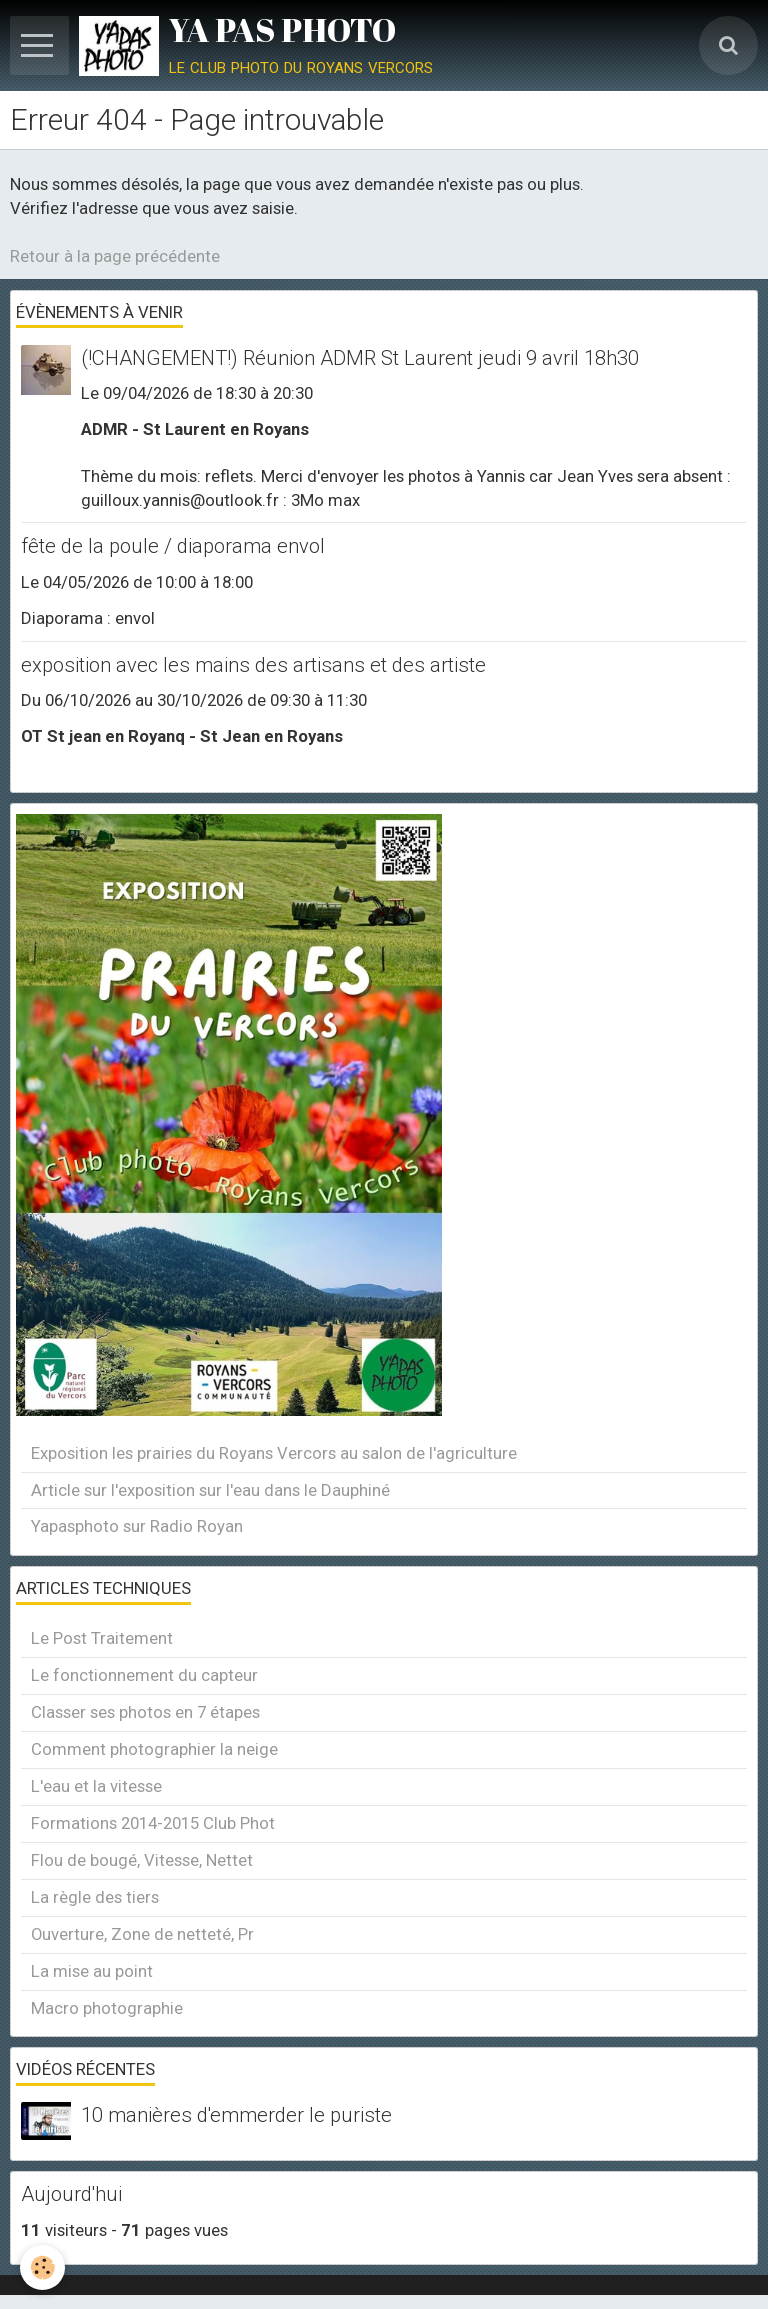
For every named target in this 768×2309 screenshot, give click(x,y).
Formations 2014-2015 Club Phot (153, 1823)
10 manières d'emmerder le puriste (236, 2116)
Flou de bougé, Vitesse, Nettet (142, 1860)
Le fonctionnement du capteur (144, 1675)
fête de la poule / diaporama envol (173, 547)
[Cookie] (42, 2267)
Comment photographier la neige (154, 1749)
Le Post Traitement (102, 1638)
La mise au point (92, 1971)
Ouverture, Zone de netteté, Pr (142, 1934)
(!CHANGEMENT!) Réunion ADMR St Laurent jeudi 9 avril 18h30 (360, 358)
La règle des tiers (95, 1897)
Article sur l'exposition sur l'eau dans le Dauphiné (210, 1490)
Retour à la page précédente (115, 256)
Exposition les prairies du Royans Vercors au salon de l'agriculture (274, 1453)
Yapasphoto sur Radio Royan (137, 1526)
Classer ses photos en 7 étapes (145, 1712)
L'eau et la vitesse (96, 1786)
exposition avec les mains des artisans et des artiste (253, 665)
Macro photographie (107, 2008)
